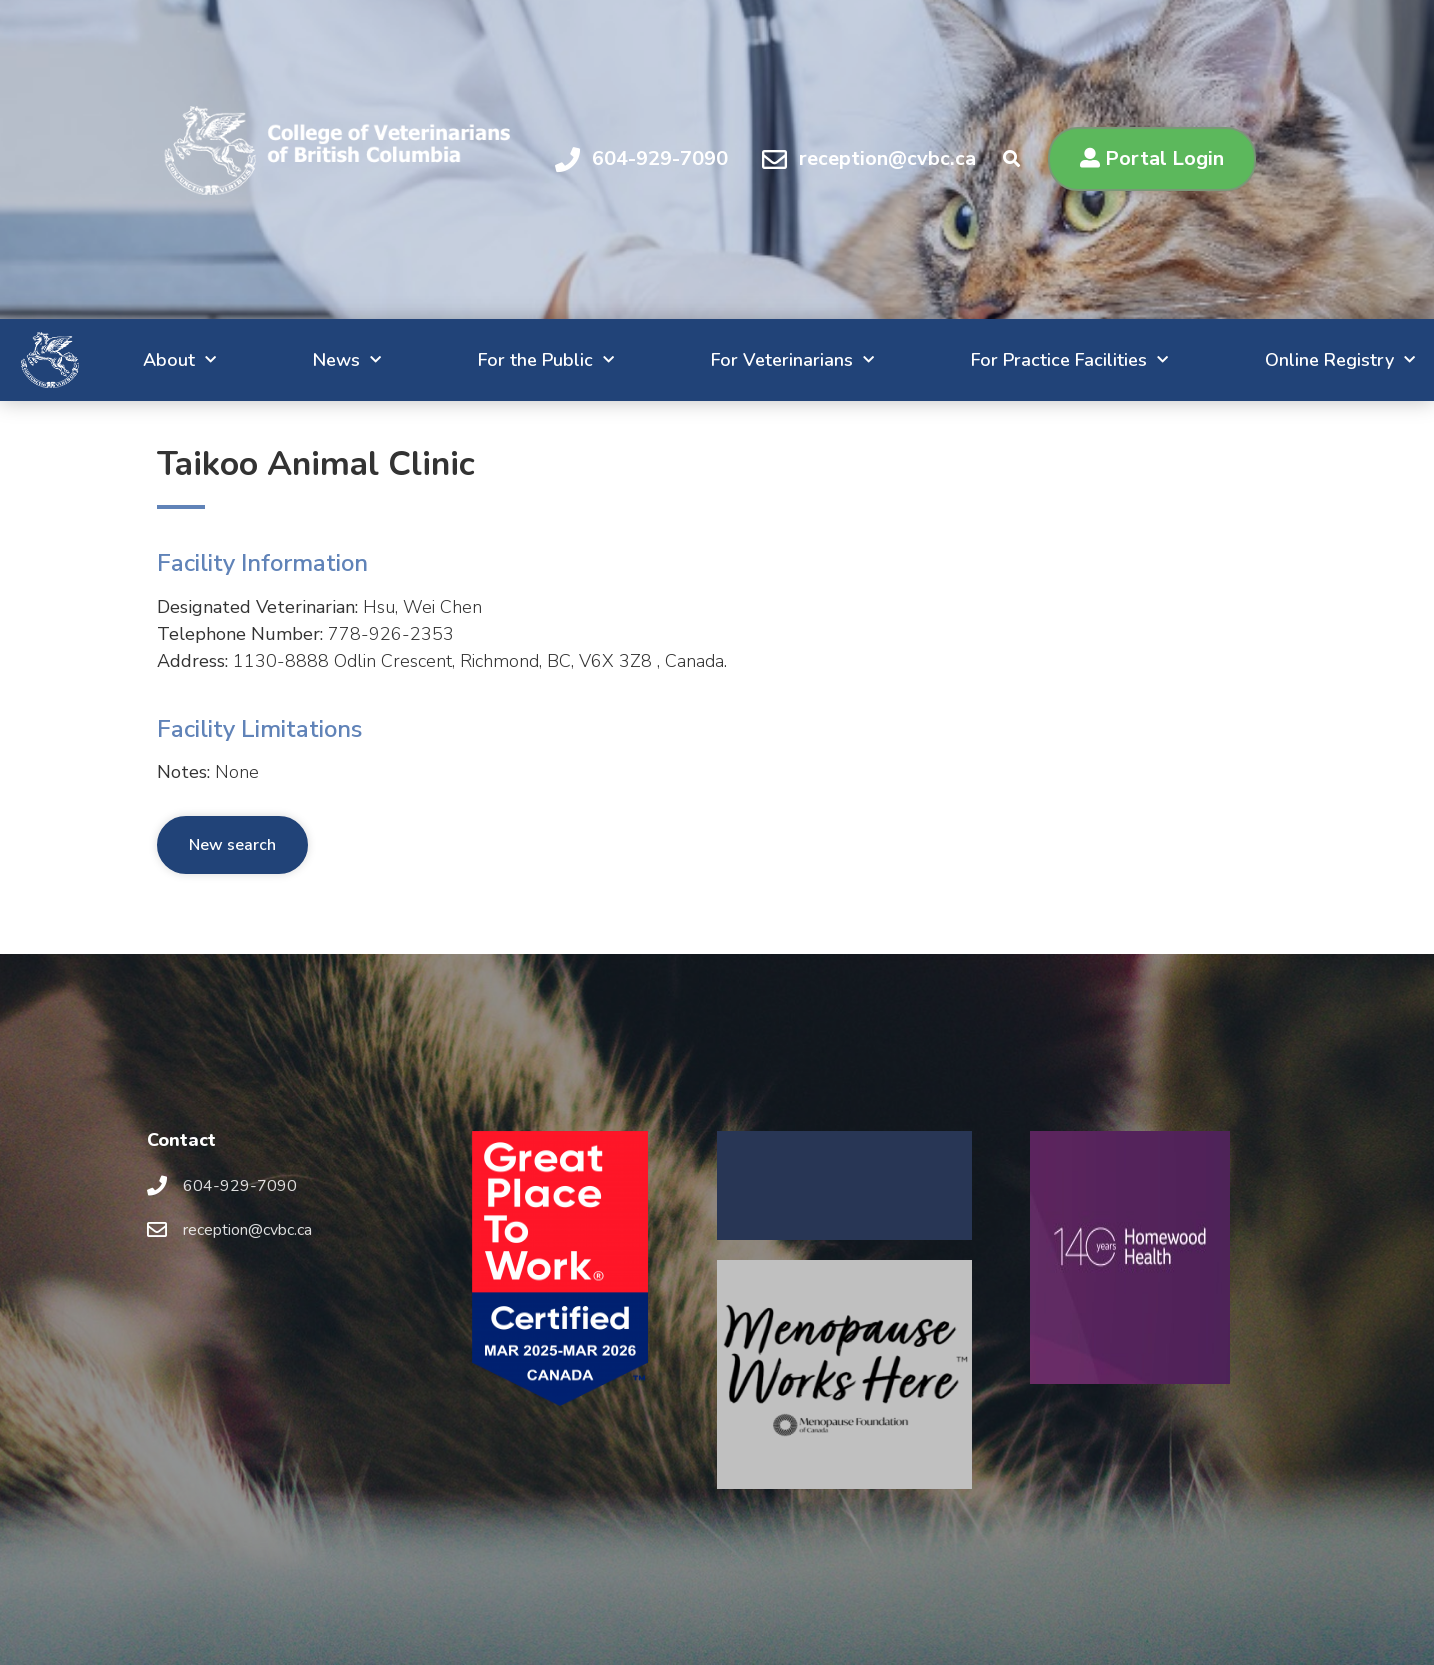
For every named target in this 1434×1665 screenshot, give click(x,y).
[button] (1152, 159)
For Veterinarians (732, 360)
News (262, 360)
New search (232, 845)
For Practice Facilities (1022, 360)
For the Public (474, 360)
